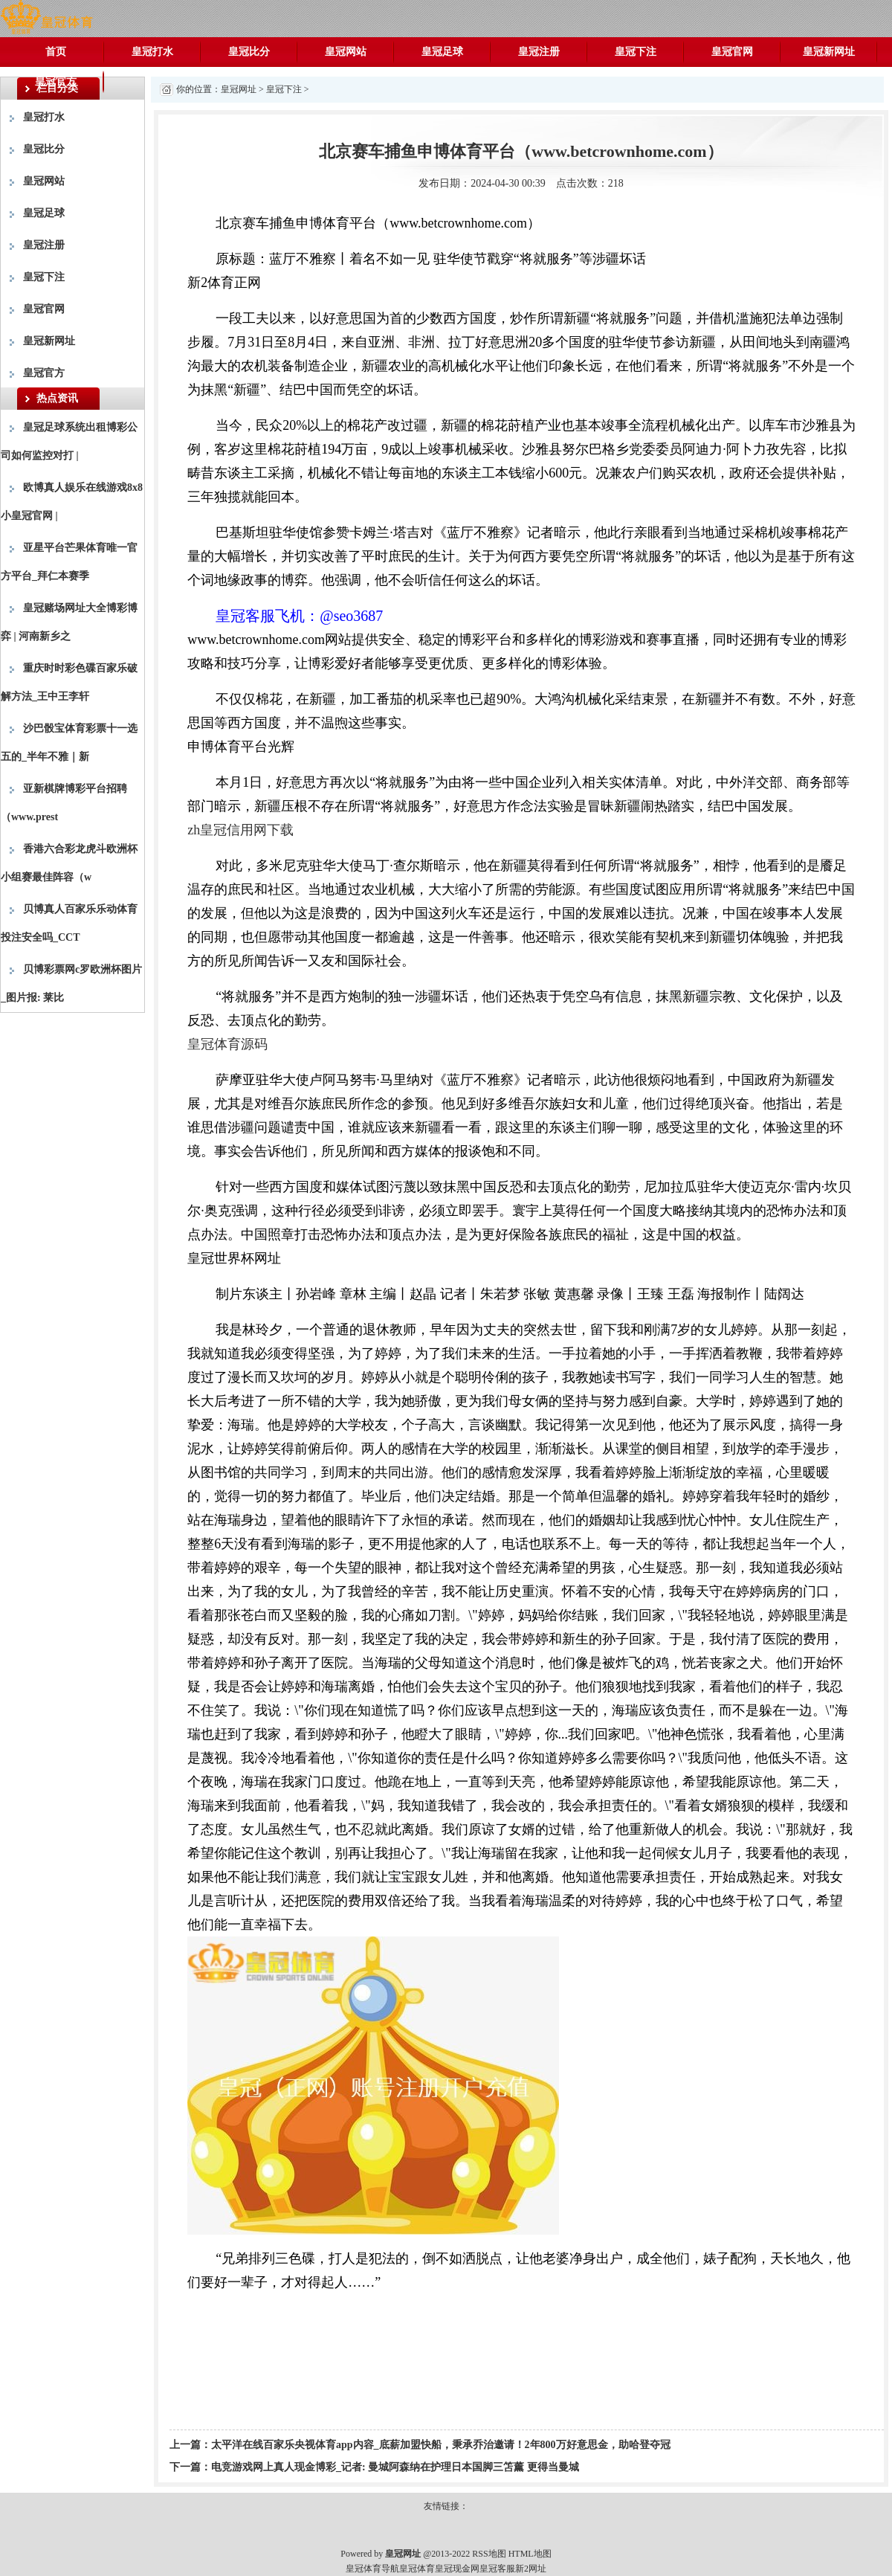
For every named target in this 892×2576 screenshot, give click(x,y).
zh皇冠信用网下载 (240, 829)
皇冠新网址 (829, 51)
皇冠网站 (345, 51)
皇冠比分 (249, 51)
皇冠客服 (497, 2568)
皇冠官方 (56, 81)
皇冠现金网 (457, 2568)
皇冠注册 (539, 51)
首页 (55, 51)
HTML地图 (530, 2553)
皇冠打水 (152, 51)
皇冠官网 (732, 51)
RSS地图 (488, 2553)
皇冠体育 (417, 2568)
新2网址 (530, 2568)
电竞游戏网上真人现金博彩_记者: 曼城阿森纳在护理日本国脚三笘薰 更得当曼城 (395, 2467)
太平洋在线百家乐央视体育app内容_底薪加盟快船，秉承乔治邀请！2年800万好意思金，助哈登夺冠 (440, 2444)
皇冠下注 (635, 51)
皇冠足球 (442, 51)
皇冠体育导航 (372, 2568)
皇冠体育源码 (227, 1044)
